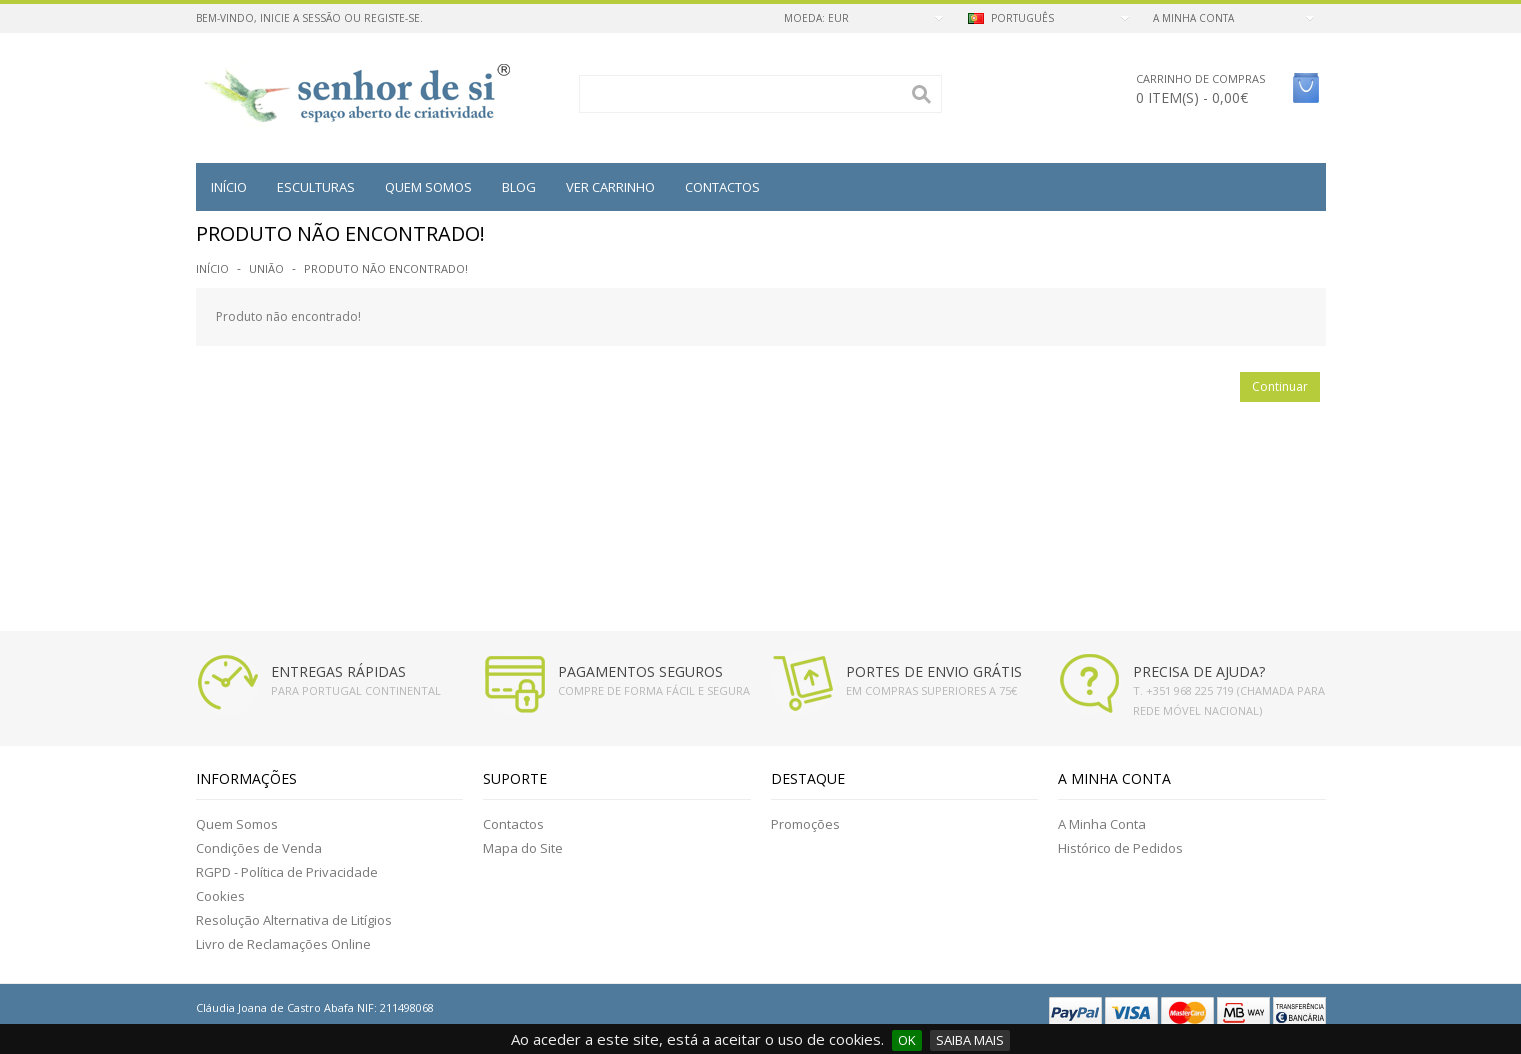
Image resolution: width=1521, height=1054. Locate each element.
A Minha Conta (1102, 824)
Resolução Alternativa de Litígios (294, 920)
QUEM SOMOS (428, 187)
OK (907, 1040)
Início (229, 187)
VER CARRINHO (610, 187)
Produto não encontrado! (386, 268)
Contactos (722, 187)
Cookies (220, 896)
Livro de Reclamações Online (283, 944)
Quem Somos (237, 824)
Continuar (1280, 386)
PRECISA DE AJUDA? (1199, 671)
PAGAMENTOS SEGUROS (640, 671)
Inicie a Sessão (300, 18)
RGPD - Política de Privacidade (287, 872)
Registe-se (392, 18)
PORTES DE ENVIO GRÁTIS (934, 671)
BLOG (519, 187)
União (266, 268)
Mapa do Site (523, 848)
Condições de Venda (259, 848)
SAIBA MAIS (970, 1040)
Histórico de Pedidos (1120, 848)
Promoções (805, 824)
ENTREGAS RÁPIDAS (338, 671)
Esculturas (316, 187)
